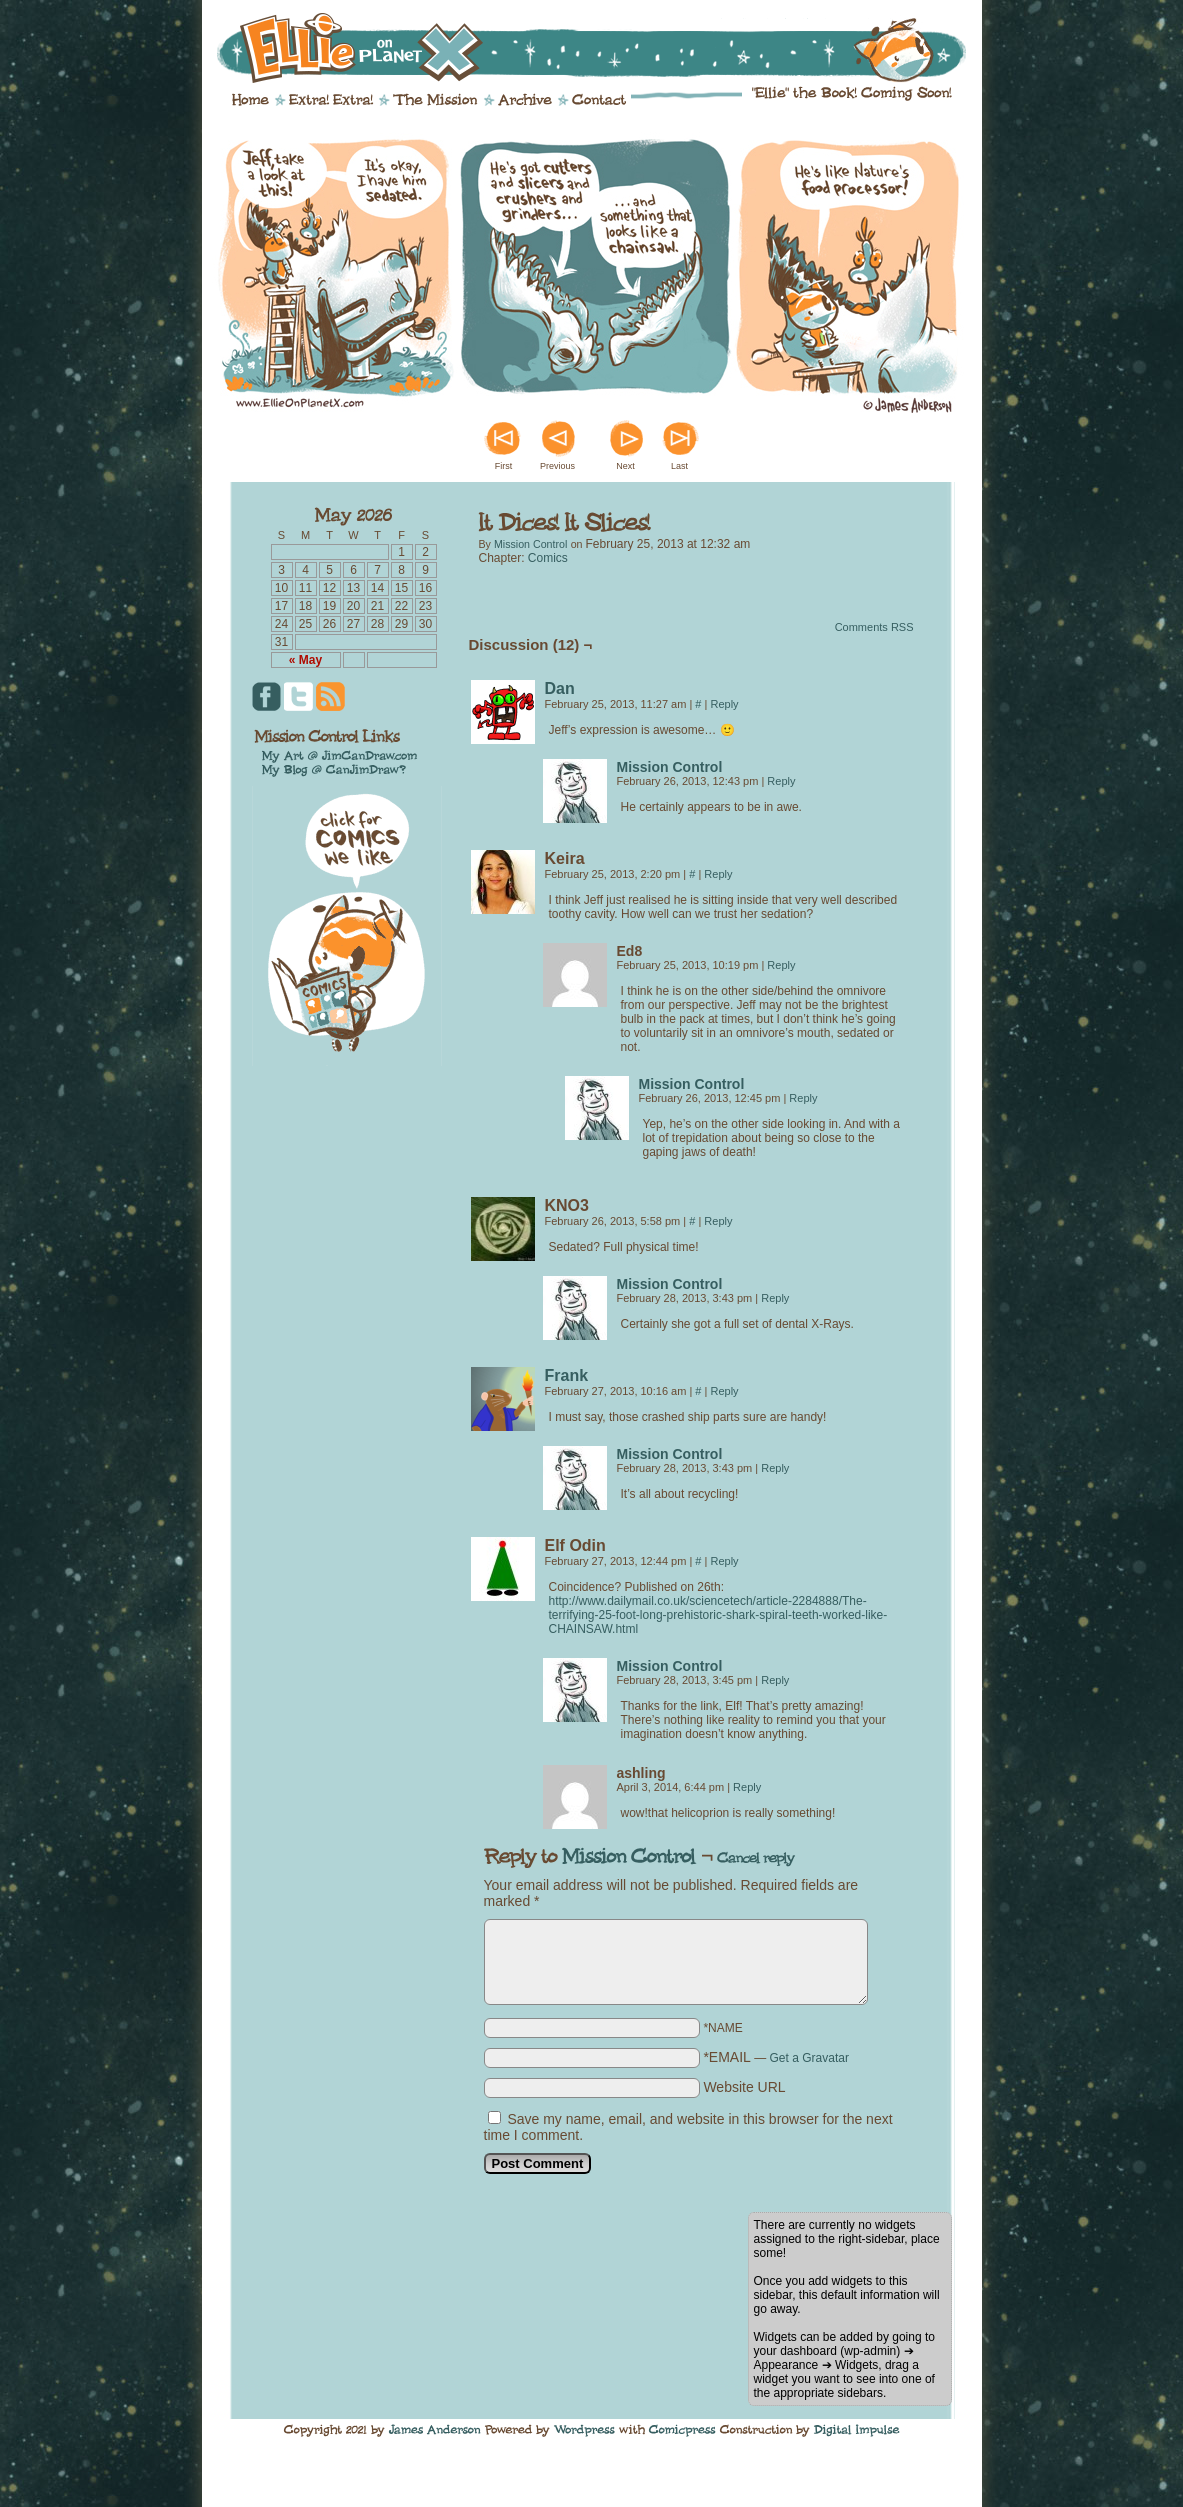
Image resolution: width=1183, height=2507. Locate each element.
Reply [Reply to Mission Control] (781, 781)
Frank (567, 1375)
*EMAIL (776, 2057)
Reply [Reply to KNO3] (718, 1221)
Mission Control (530, 544)
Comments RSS (874, 627)
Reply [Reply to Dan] (724, 704)
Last (679, 466)
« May (305, 660)
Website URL (744, 2087)
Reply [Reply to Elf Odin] (724, 1561)
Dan (560, 688)
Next (625, 466)
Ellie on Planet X (605, 48)
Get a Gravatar (809, 2058)
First (504, 466)
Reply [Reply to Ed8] (781, 965)
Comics (548, 558)
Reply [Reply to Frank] (724, 1391)
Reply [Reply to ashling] (747, 1787)
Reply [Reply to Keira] (718, 874)
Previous (557, 466)
